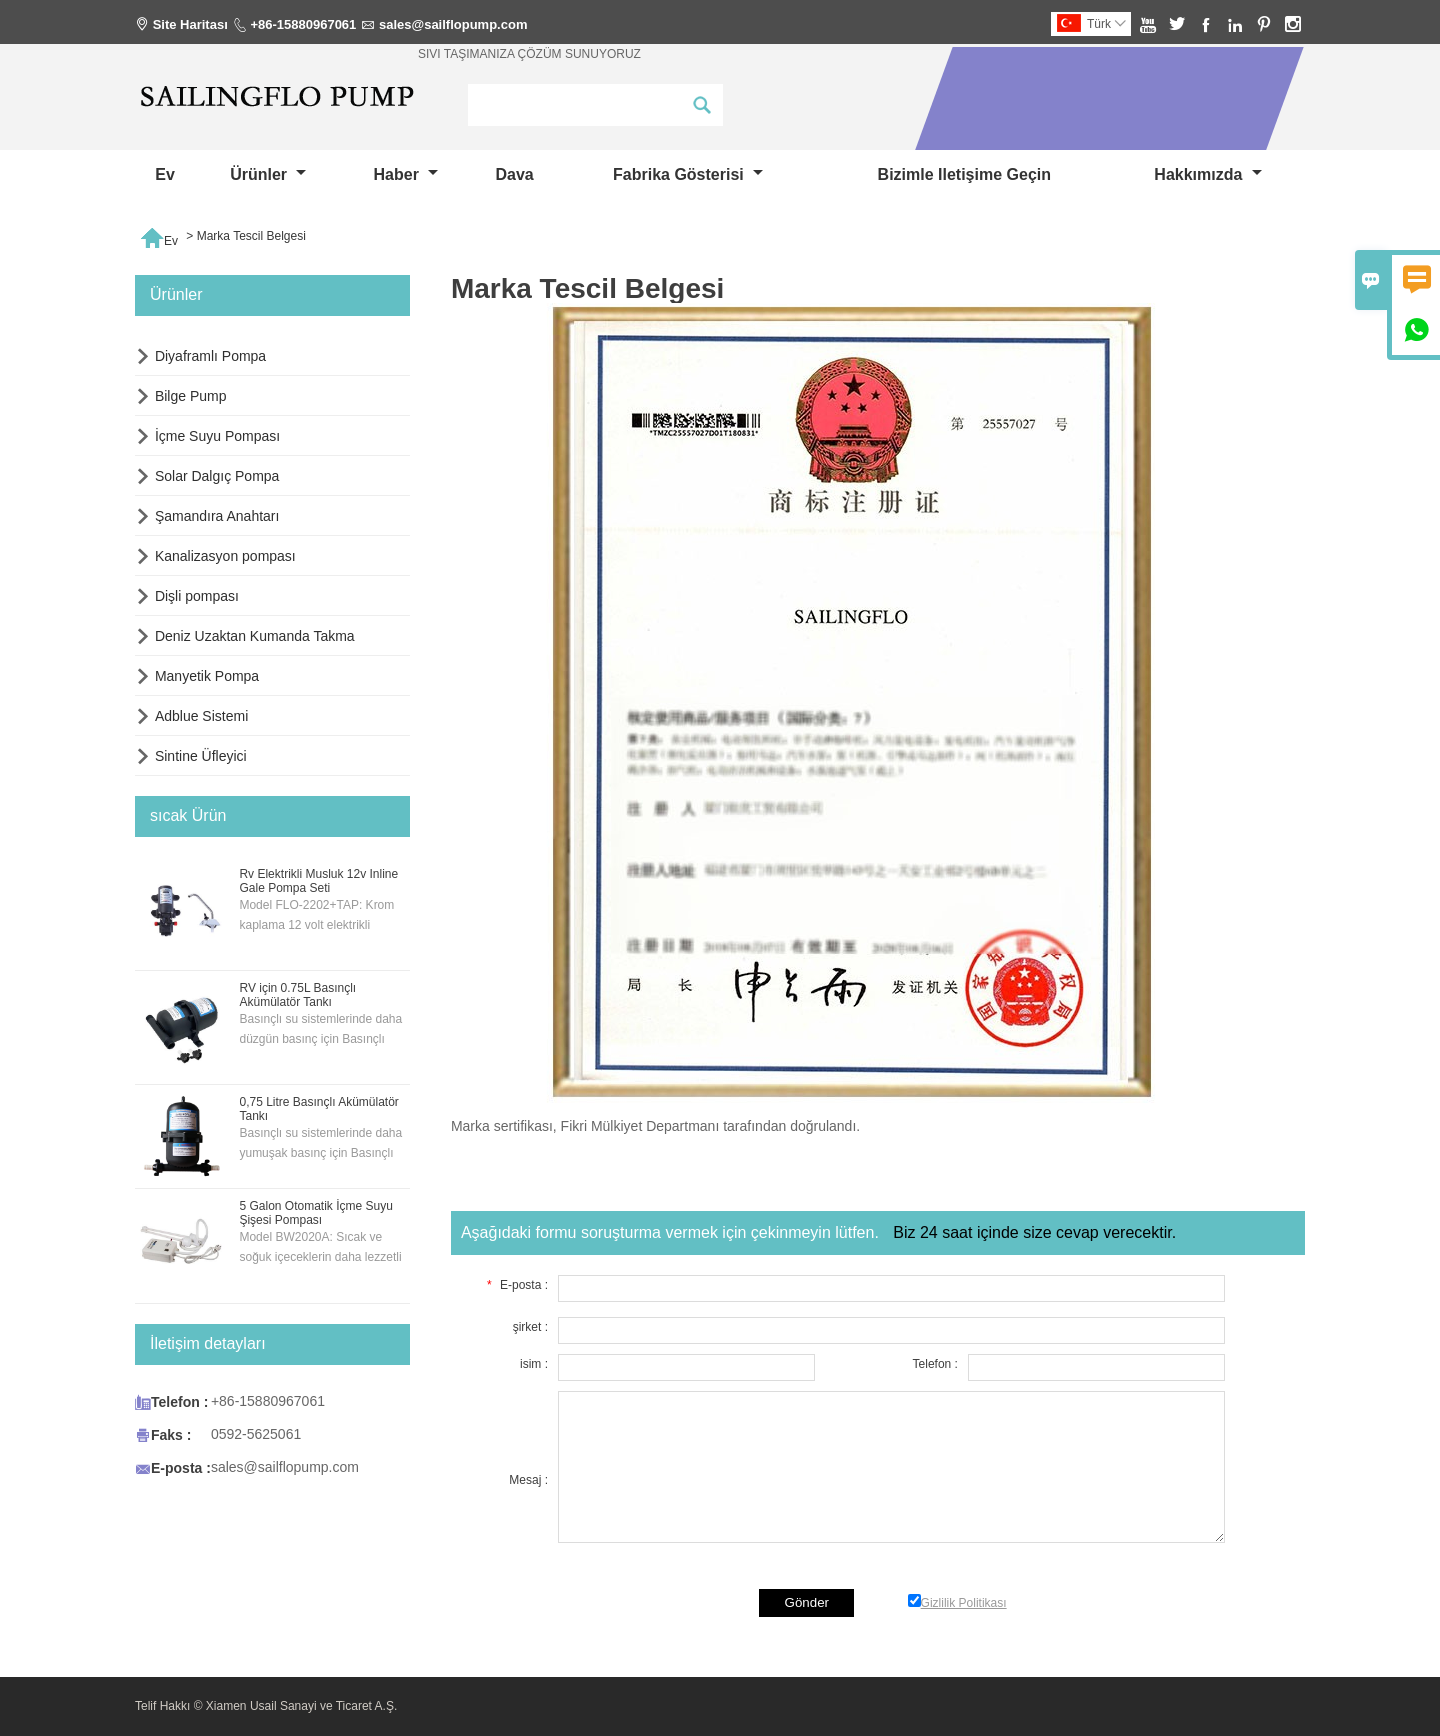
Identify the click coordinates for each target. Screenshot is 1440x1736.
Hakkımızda (1207, 174)
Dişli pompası (197, 596)
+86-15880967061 (303, 24)
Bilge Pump (191, 396)
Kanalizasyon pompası (225, 556)
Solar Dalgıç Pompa (217, 476)
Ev (165, 174)
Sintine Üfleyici (201, 756)
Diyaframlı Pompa (210, 356)
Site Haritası (190, 24)
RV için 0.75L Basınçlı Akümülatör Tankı (297, 995)
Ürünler (268, 174)
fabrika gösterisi (688, 174)
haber (406, 174)
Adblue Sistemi (201, 716)
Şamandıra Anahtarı (217, 516)
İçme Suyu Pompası (217, 436)
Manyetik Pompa (207, 676)
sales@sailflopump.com (453, 24)
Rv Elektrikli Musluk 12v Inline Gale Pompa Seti (318, 881)
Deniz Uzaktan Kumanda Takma (255, 636)
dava (514, 174)
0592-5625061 (256, 1434)
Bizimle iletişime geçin (964, 174)
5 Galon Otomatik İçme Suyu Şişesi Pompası (315, 1213)
